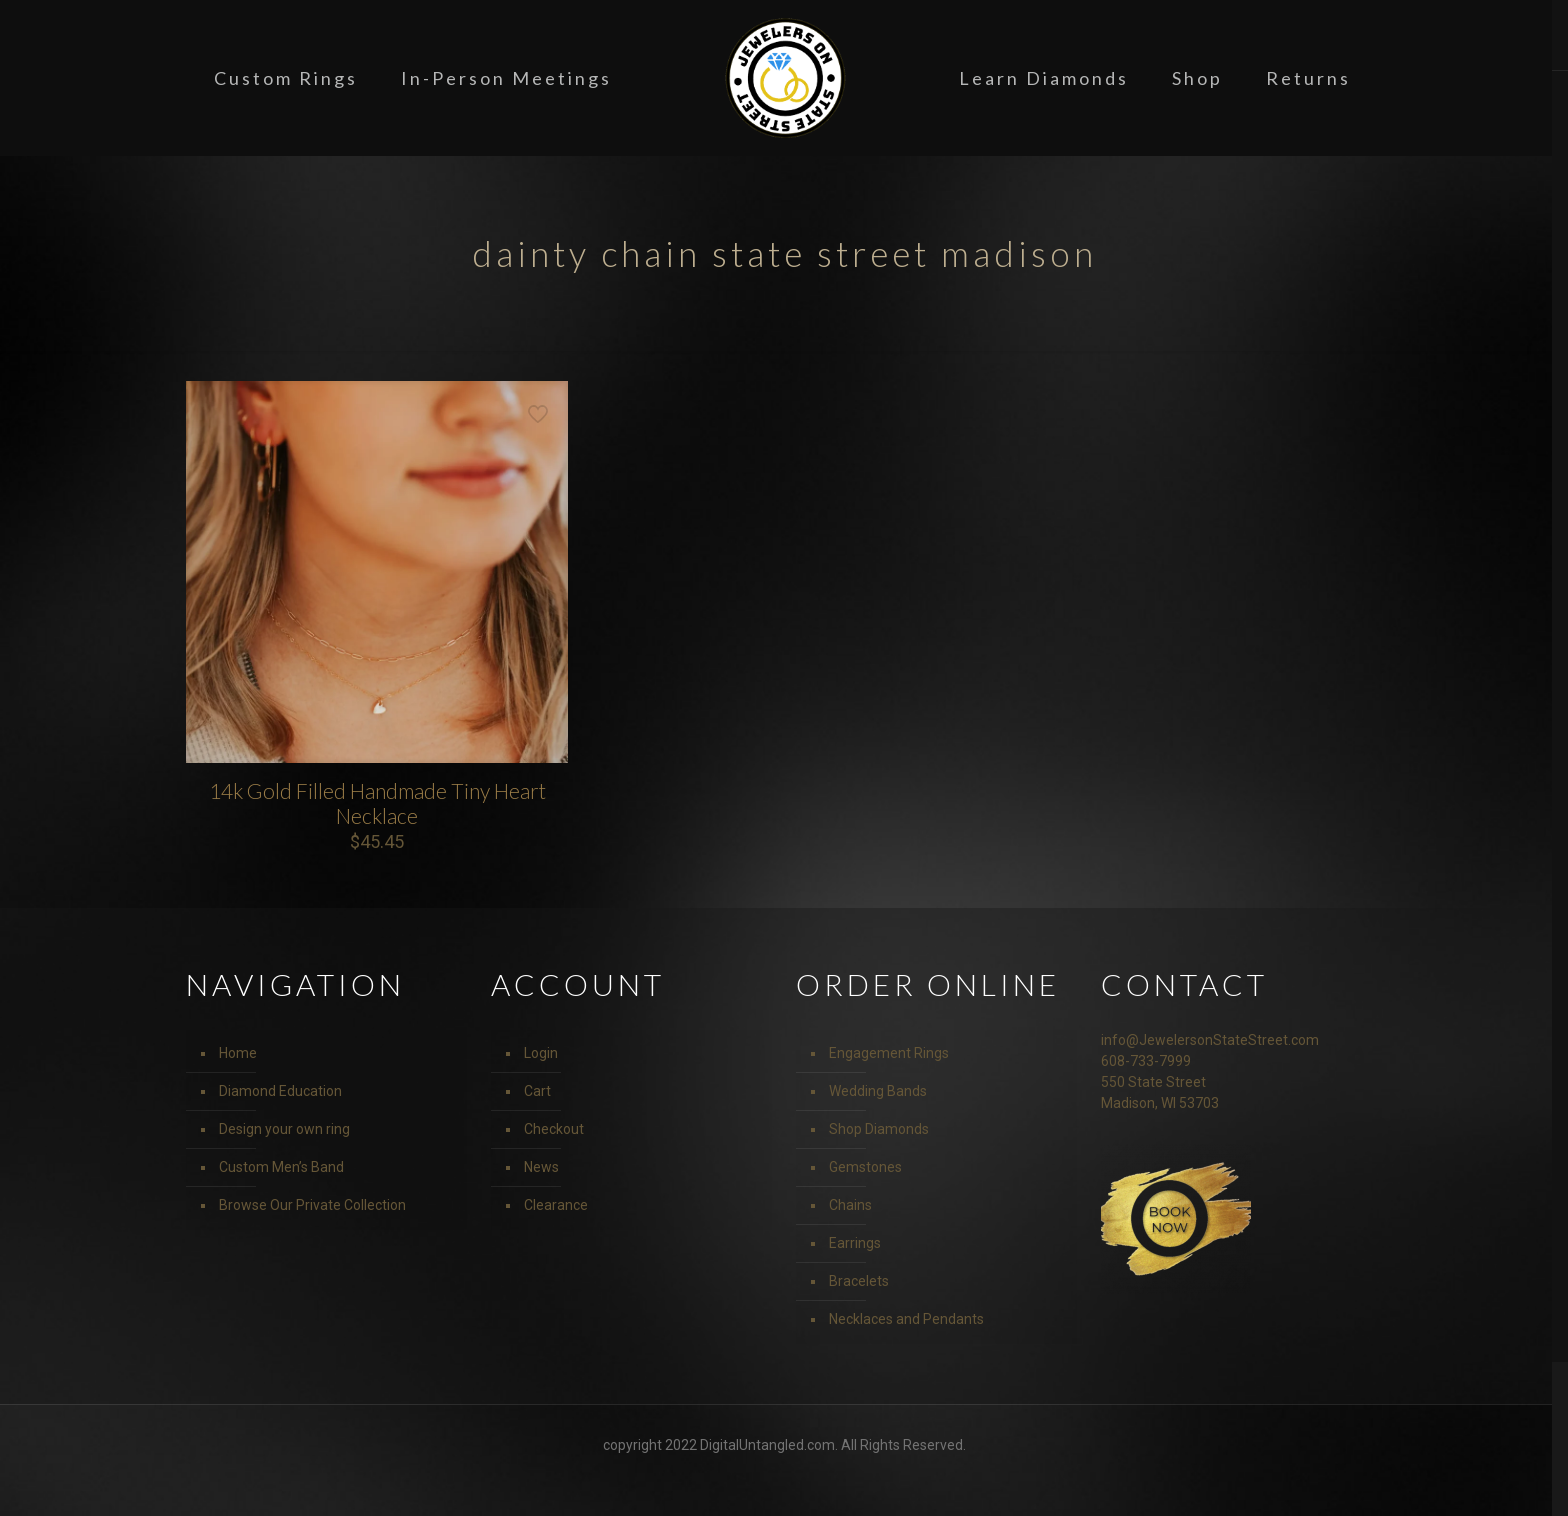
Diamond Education (280, 1091)
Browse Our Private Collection (312, 1205)
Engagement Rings (889, 1053)
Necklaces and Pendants (906, 1319)
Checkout (554, 1129)
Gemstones (865, 1167)
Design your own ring (284, 1129)
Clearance (556, 1205)
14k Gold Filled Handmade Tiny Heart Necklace (377, 803)
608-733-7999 (1146, 1061)
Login (541, 1053)
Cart (537, 1091)
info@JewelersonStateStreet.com (1210, 1040)
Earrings (855, 1243)
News (541, 1167)
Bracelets (859, 1281)
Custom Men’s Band (281, 1167)
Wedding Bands (878, 1091)
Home (238, 1053)
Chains (850, 1205)
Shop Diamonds (879, 1129)
